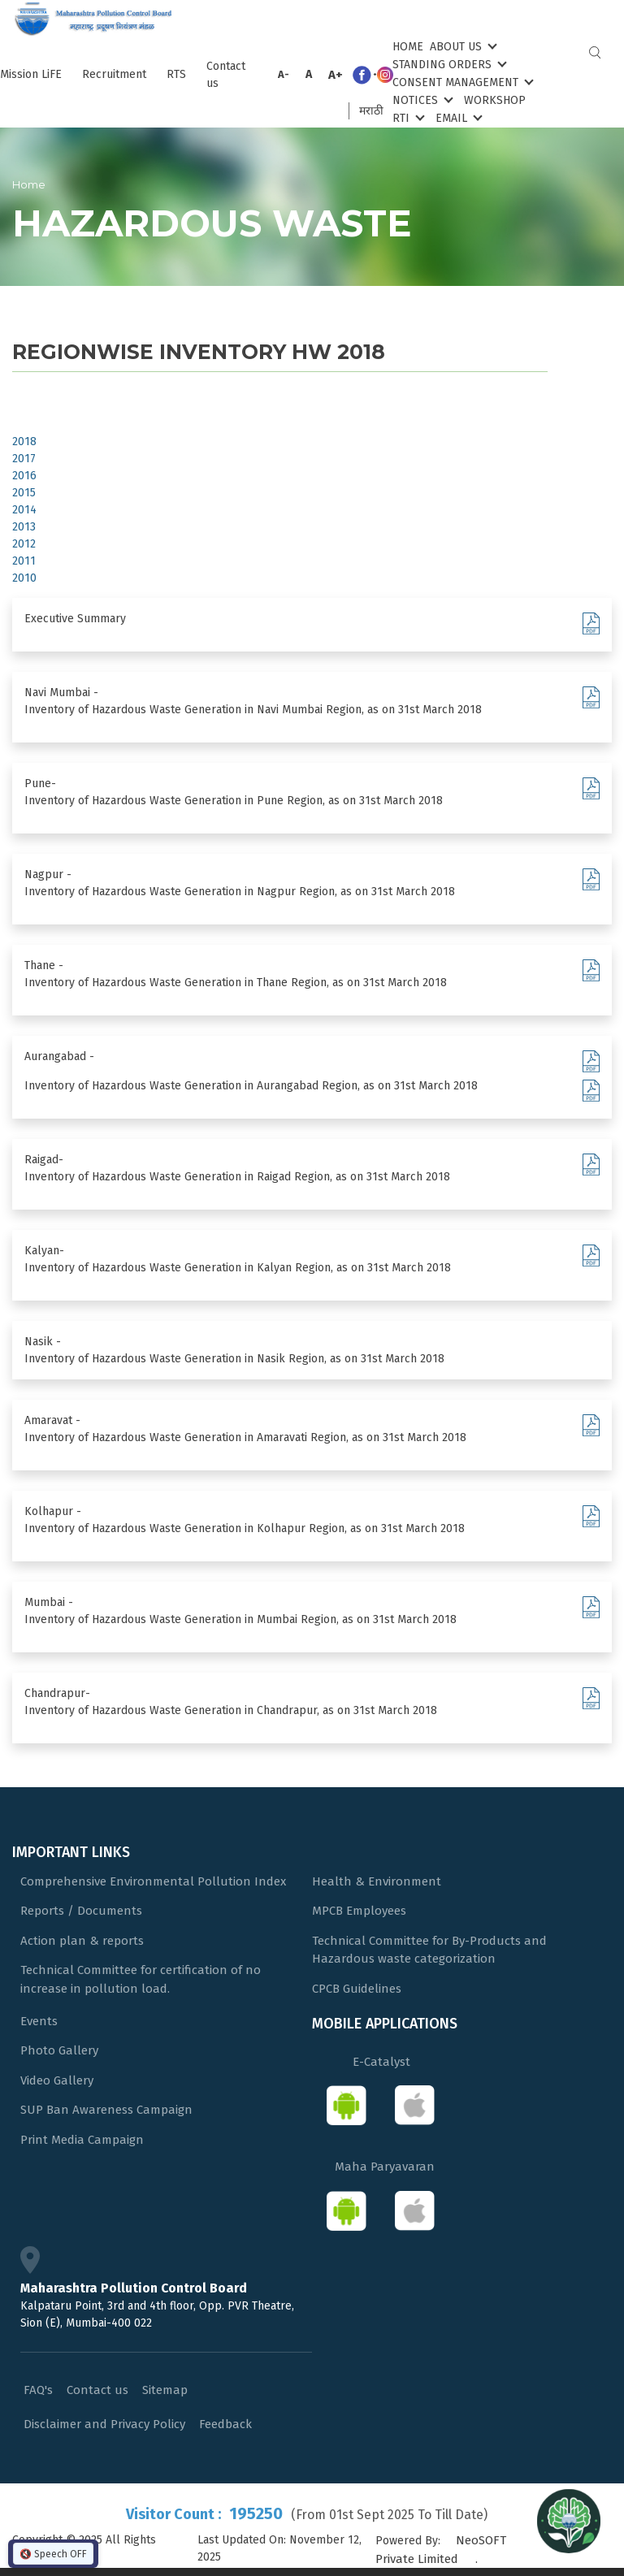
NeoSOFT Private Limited (440, 2549)
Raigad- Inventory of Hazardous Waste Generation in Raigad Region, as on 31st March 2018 (237, 1168)
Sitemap (165, 2390)
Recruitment (114, 74)
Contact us (225, 74)
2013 (24, 527)
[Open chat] (569, 2521)
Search (594, 52)
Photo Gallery (59, 2050)
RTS (176, 74)
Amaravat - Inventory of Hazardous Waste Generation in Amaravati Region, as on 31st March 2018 (245, 1429)
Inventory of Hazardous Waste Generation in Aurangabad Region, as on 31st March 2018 (251, 1086)
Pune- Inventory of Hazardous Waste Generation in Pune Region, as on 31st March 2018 (233, 792)
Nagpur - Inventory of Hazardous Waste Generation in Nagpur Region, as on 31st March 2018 (239, 883)
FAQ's (38, 2390)
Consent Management (461, 81)
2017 (24, 458)
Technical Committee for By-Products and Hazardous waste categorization (429, 1950)
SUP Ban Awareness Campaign (106, 2109)
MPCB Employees (359, 1910)
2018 (24, 441)
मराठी (371, 111)
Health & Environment (376, 1881)
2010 (24, 578)
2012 (24, 544)
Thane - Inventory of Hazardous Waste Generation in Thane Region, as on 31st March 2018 (235, 974)
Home (407, 47)
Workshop (495, 100)
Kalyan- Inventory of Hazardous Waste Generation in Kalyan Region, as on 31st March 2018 (237, 1259)
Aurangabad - (59, 1056)
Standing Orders (448, 63)
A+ (335, 74)
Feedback (225, 2424)
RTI (407, 117)
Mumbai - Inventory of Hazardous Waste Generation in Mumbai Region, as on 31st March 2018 (240, 1610)
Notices (421, 99)
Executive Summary (75, 619)
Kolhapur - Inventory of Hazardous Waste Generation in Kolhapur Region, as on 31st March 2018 (244, 1519)
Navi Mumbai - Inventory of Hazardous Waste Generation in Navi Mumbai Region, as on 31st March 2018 (253, 701)
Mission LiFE (31, 74)
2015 (24, 493)
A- (283, 74)
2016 (24, 476)
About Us (462, 46)
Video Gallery (56, 2080)
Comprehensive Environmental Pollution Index (153, 1881)
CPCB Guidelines (356, 1988)
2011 (24, 561)
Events (39, 2021)
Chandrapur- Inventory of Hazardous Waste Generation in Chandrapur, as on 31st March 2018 (230, 1701)
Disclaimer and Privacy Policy (104, 2424)
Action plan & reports (82, 1940)
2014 (24, 510)
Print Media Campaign (82, 2139)
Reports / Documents (81, 1910)
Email (457, 117)
